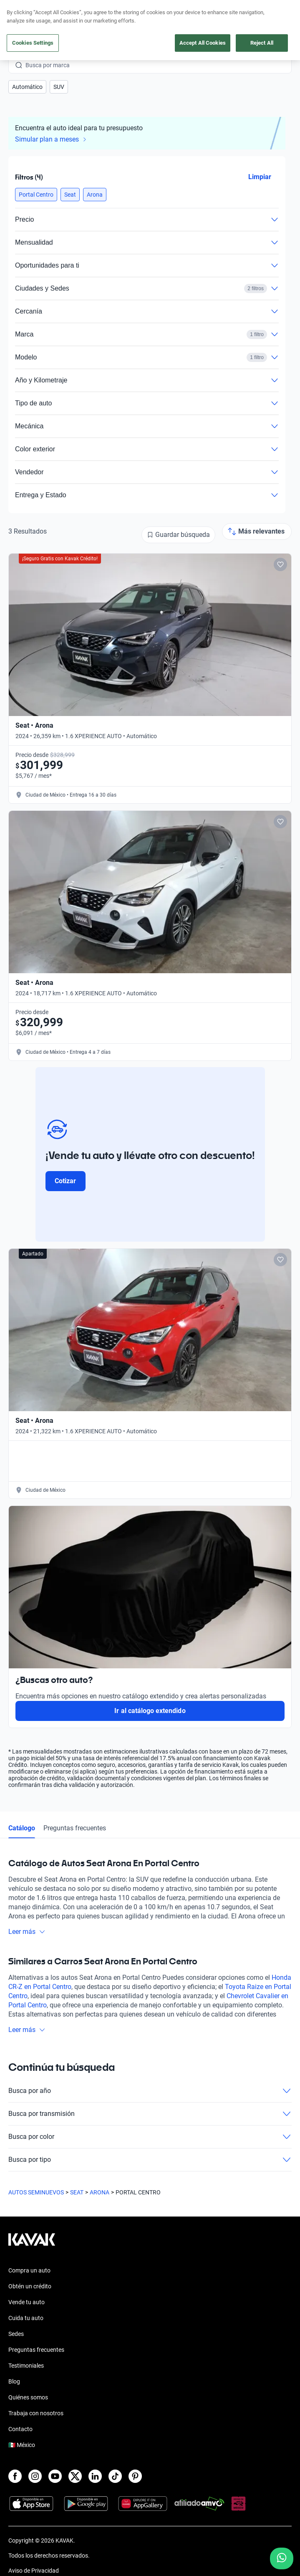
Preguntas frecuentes (74, 1828)
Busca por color (150, 2136)
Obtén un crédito (29, 2286)
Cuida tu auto (25, 2318)
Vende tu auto (26, 2302)
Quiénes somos (28, 2397)
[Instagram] (35, 2476)
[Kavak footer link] (31, 2244)
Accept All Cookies (202, 43)
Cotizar (65, 1181)
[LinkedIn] (95, 2476)
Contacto (20, 2429)
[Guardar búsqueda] (178, 534)
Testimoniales (26, 2365)
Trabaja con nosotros (35, 2413)
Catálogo (21, 1828)
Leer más (26, 1932)
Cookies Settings (32, 43)
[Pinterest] (135, 2476)
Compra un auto (29, 2270)
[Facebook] (15, 2476)
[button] (27, 87)
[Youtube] (55, 2476)
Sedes (16, 2334)
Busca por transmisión (150, 2113)
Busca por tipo (150, 2159)
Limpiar (259, 177)
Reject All (261, 43)
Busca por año (150, 2090)
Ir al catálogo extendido (149, 1711)
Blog (14, 2381)
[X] (75, 2476)
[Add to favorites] (280, 564)
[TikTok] (115, 2476)
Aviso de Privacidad (33, 2570)
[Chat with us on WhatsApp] (282, 2558)
